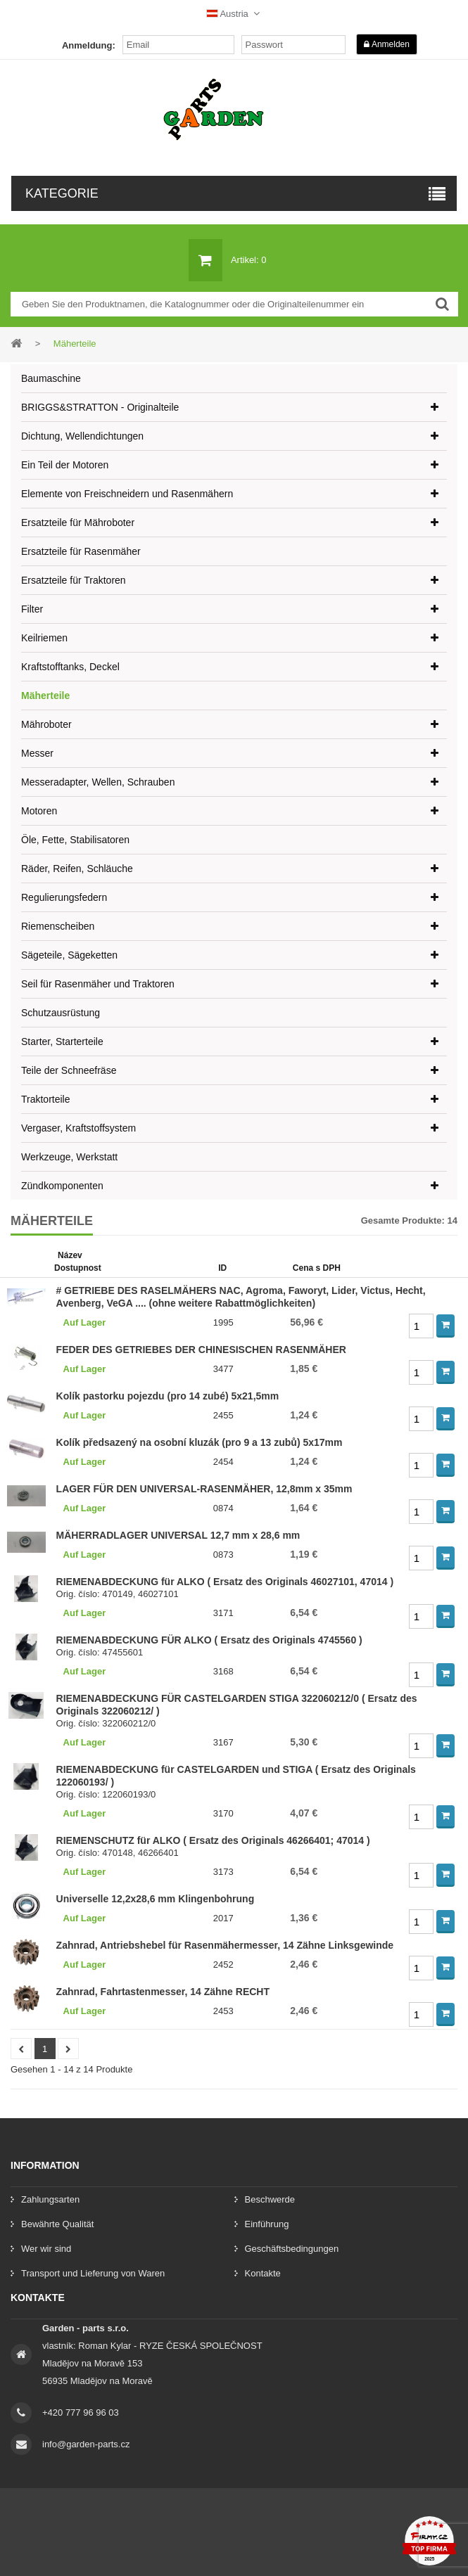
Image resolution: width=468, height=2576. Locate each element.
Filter (32, 609)
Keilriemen (44, 637)
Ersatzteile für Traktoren (73, 580)
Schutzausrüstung (60, 1012)
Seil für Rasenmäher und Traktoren (98, 983)
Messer (37, 753)
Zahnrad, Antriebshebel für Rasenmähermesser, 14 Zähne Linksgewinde (225, 1945)
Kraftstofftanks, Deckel (70, 666)
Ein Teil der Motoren (64, 464)
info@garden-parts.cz (85, 2444)
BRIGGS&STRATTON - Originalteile (100, 407)
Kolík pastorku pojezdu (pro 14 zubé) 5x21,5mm (167, 1396)
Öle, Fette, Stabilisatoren (75, 839)
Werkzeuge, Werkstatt (69, 1156)
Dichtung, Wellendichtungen (82, 436)
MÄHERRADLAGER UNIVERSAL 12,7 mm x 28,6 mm (178, 1535)
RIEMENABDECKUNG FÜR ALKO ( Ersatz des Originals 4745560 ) (209, 1640)
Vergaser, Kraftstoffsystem (78, 1128)
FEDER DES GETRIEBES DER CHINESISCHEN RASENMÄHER (201, 1349)
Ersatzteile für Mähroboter (77, 522)
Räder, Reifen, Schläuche (77, 868)
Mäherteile (45, 695)
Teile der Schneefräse (68, 1070)
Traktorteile (45, 1099)
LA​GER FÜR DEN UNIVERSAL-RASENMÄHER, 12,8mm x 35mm (204, 1488)
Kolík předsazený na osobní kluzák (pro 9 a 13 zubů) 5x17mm (199, 1442)
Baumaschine (51, 378)
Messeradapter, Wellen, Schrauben (98, 782)
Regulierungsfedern (64, 897)
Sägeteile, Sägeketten (69, 955)
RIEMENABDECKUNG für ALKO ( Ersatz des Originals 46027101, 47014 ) (225, 1581)
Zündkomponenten (62, 1185)
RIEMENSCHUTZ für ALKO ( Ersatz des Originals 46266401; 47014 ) (213, 1840)
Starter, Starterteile (62, 1041)
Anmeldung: (88, 45)
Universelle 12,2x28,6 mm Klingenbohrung (155, 1898)
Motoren (39, 810)
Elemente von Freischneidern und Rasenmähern (127, 493)
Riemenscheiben (57, 926)
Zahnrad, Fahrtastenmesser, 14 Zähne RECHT (163, 1991)
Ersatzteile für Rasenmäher (81, 551)
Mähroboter (46, 724)
